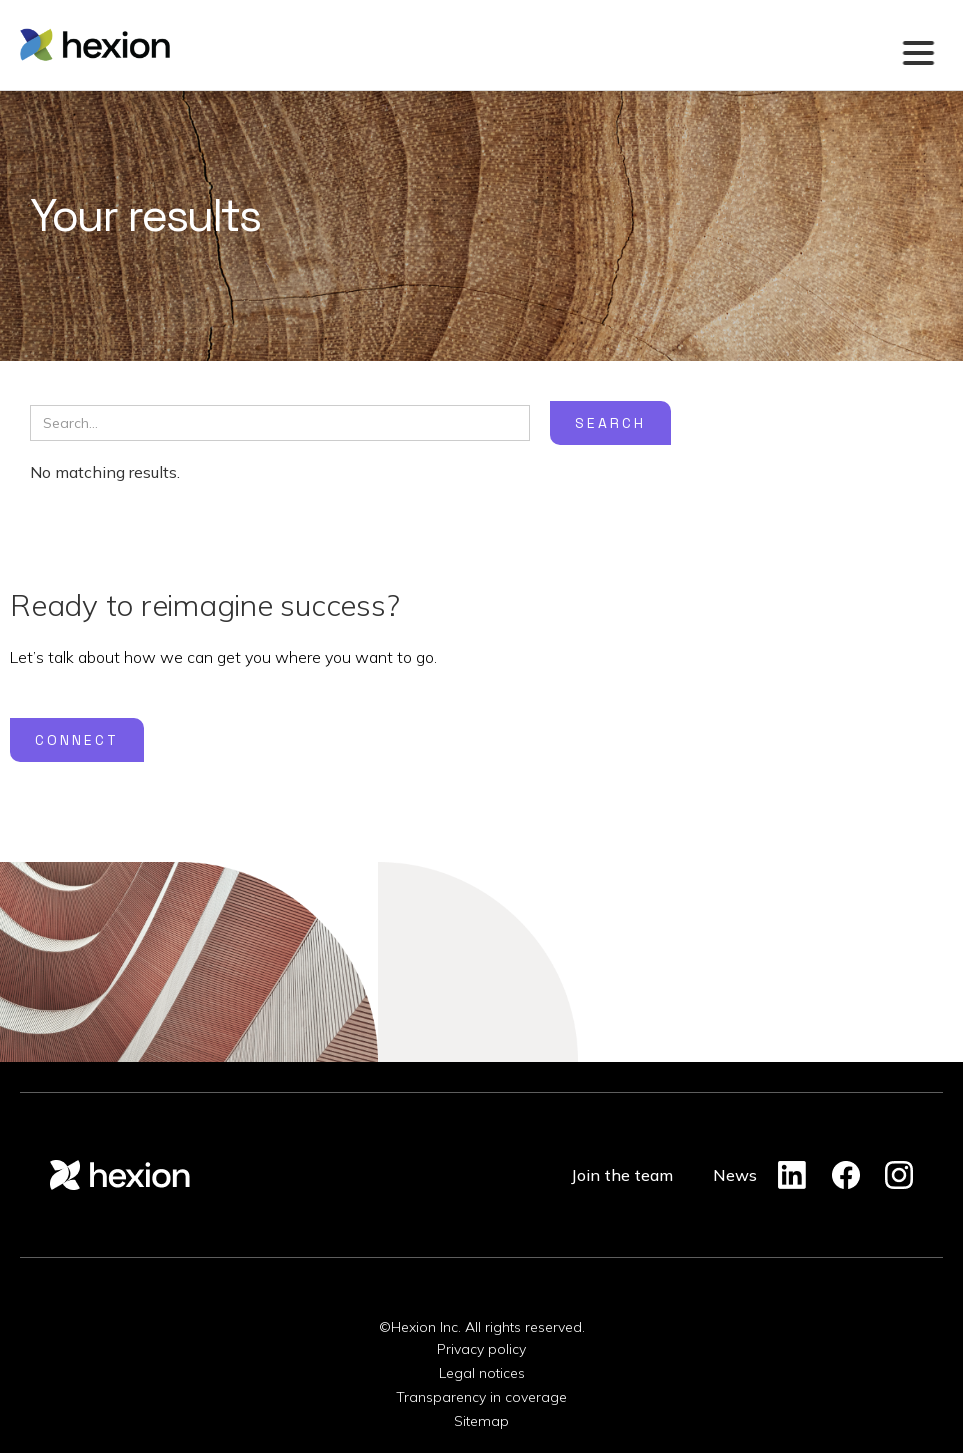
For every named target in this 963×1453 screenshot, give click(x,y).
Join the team (622, 1175)
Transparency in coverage (481, 1397)
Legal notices (482, 1373)
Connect (77, 740)
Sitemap (481, 1421)
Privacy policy (481, 1349)
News (735, 1175)
